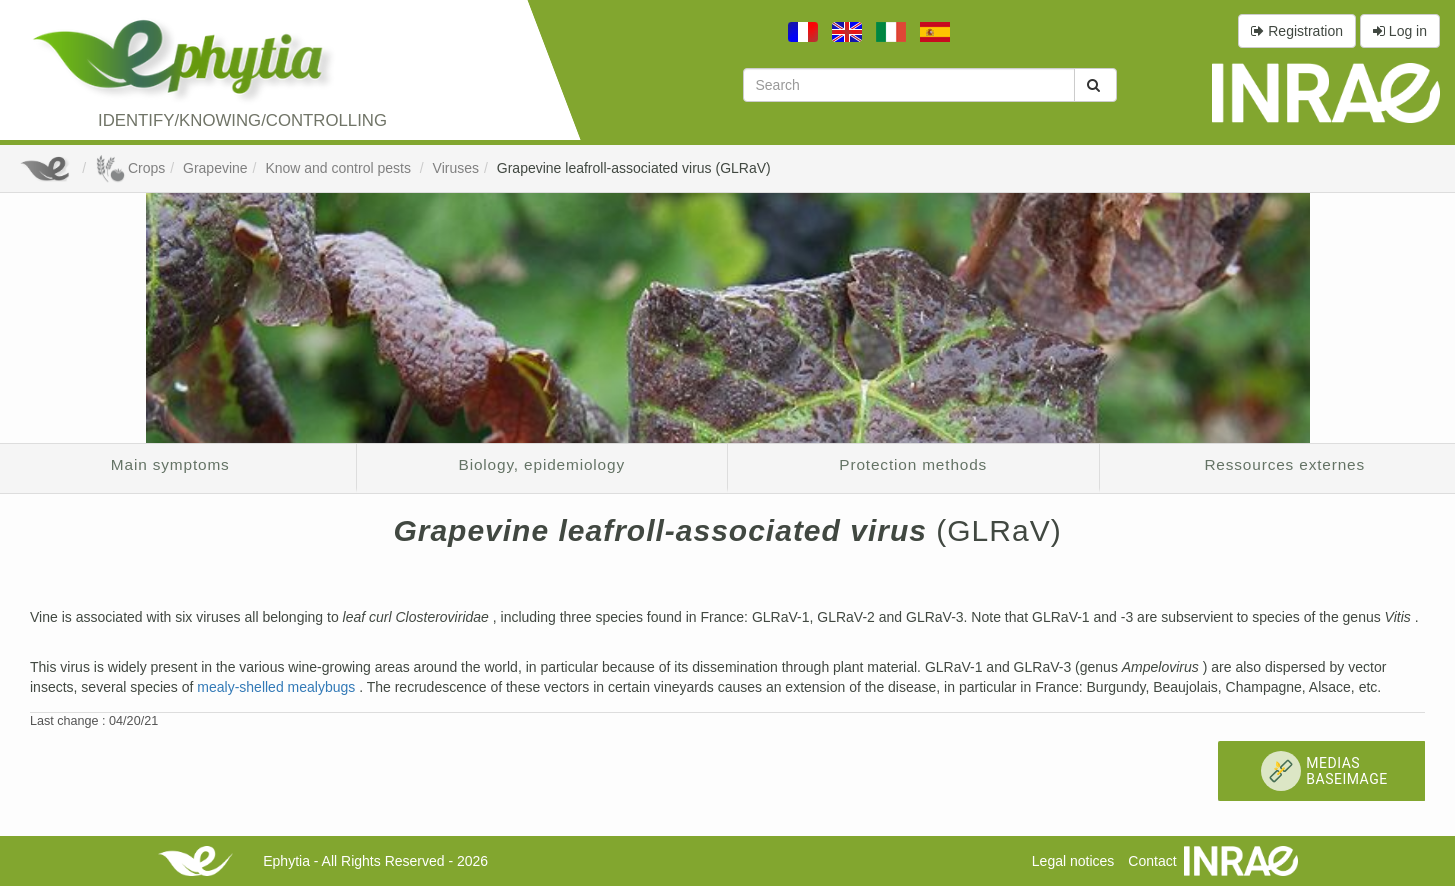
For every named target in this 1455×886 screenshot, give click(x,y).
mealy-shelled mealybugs (278, 687)
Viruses (456, 168)
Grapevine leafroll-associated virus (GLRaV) (634, 168)
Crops (130, 168)
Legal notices (1073, 861)
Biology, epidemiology (542, 464)
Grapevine (215, 168)
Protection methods (913, 464)
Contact (1152, 861)
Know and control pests (339, 168)
